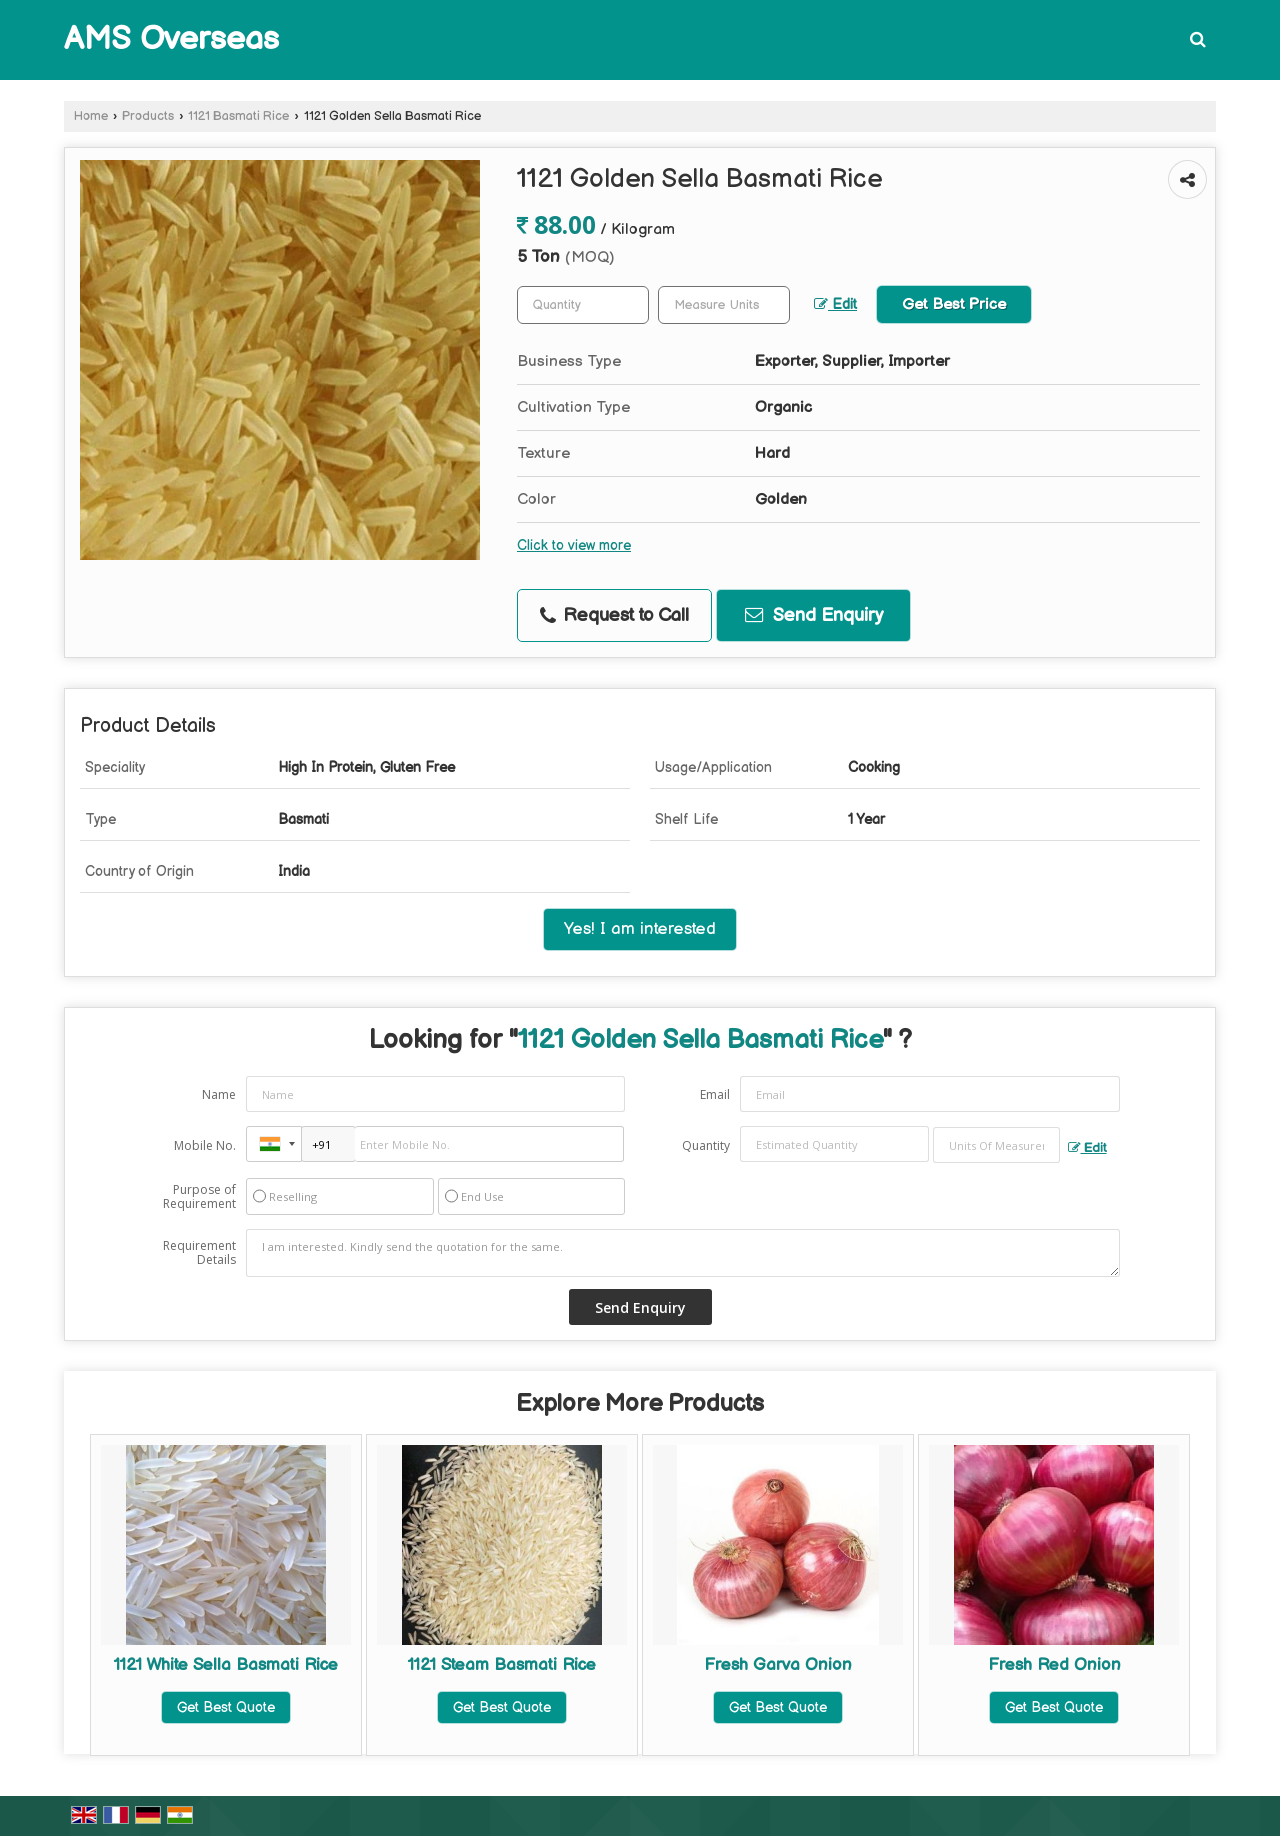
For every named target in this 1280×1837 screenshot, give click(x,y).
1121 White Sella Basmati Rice (226, 1665)
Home (91, 116)
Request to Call (614, 615)
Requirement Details (199, 1253)
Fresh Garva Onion (778, 1665)
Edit (835, 305)
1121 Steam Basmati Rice (502, 1665)
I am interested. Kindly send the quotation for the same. (683, 1253)
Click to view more (574, 546)
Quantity (706, 1145)
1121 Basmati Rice (238, 116)
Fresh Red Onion (1054, 1665)
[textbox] (724, 305)
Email (715, 1094)
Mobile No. (205, 1145)
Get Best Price (954, 304)
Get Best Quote (226, 1707)
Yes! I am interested (640, 929)
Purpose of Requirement (199, 1197)
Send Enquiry (814, 615)
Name (219, 1094)
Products (148, 116)
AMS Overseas (171, 40)
